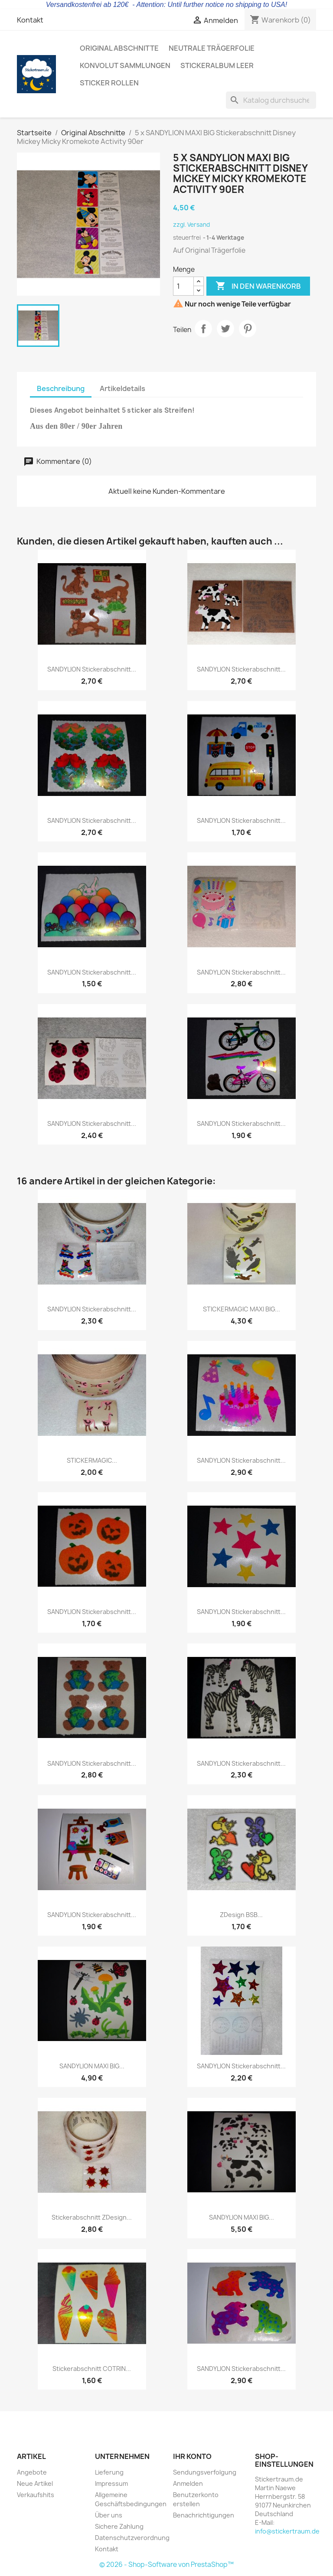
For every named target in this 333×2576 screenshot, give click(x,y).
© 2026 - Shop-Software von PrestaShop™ (166, 2564)
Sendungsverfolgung (204, 2472)
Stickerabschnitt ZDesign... (92, 2217)
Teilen (203, 328)
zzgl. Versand (191, 224)
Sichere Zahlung (119, 2526)
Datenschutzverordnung (132, 2538)
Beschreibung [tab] (61, 388)
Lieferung (109, 2472)
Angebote (32, 2472)
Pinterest (247, 328)
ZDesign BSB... (241, 1915)
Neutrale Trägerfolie (212, 48)
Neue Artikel (35, 2483)
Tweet (225, 328)
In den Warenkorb (258, 286)
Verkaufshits (35, 2495)
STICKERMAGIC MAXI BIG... (241, 1309)
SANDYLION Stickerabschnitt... (91, 669)
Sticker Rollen (109, 83)
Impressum (111, 2483)
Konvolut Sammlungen (125, 65)
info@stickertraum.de (287, 2531)
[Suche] (271, 100)
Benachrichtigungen (203, 2515)
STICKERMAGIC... (92, 1460)
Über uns (108, 2515)
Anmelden (188, 2483)
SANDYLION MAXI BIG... (91, 2066)
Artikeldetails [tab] (122, 388)
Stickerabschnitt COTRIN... (91, 2368)
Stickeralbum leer (217, 65)
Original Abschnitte (119, 48)
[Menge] (183, 286)
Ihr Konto (192, 2456)
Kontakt (30, 20)
